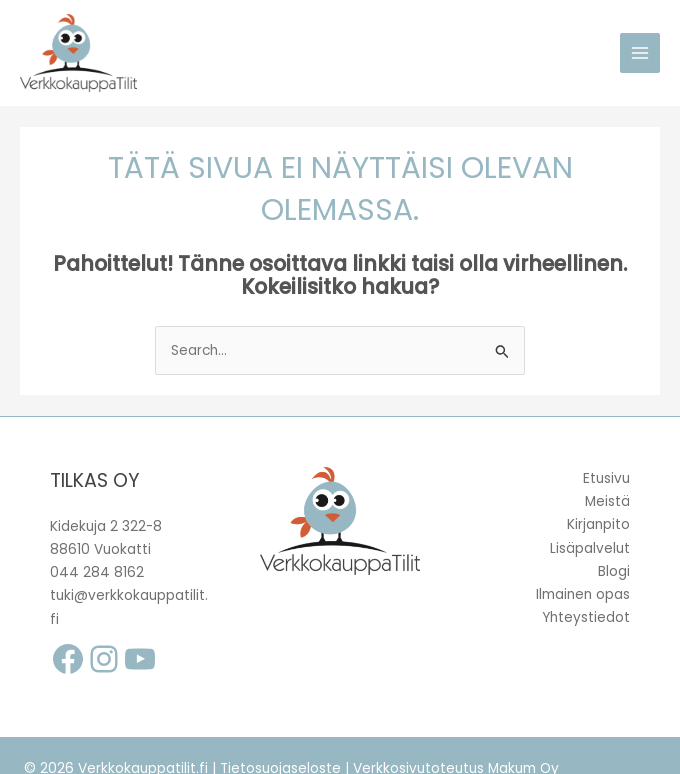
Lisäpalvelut (590, 548)
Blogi (614, 571)
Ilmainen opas (583, 594)
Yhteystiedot (586, 617)
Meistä (607, 501)
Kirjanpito (598, 524)
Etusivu (606, 478)
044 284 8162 (97, 572)
